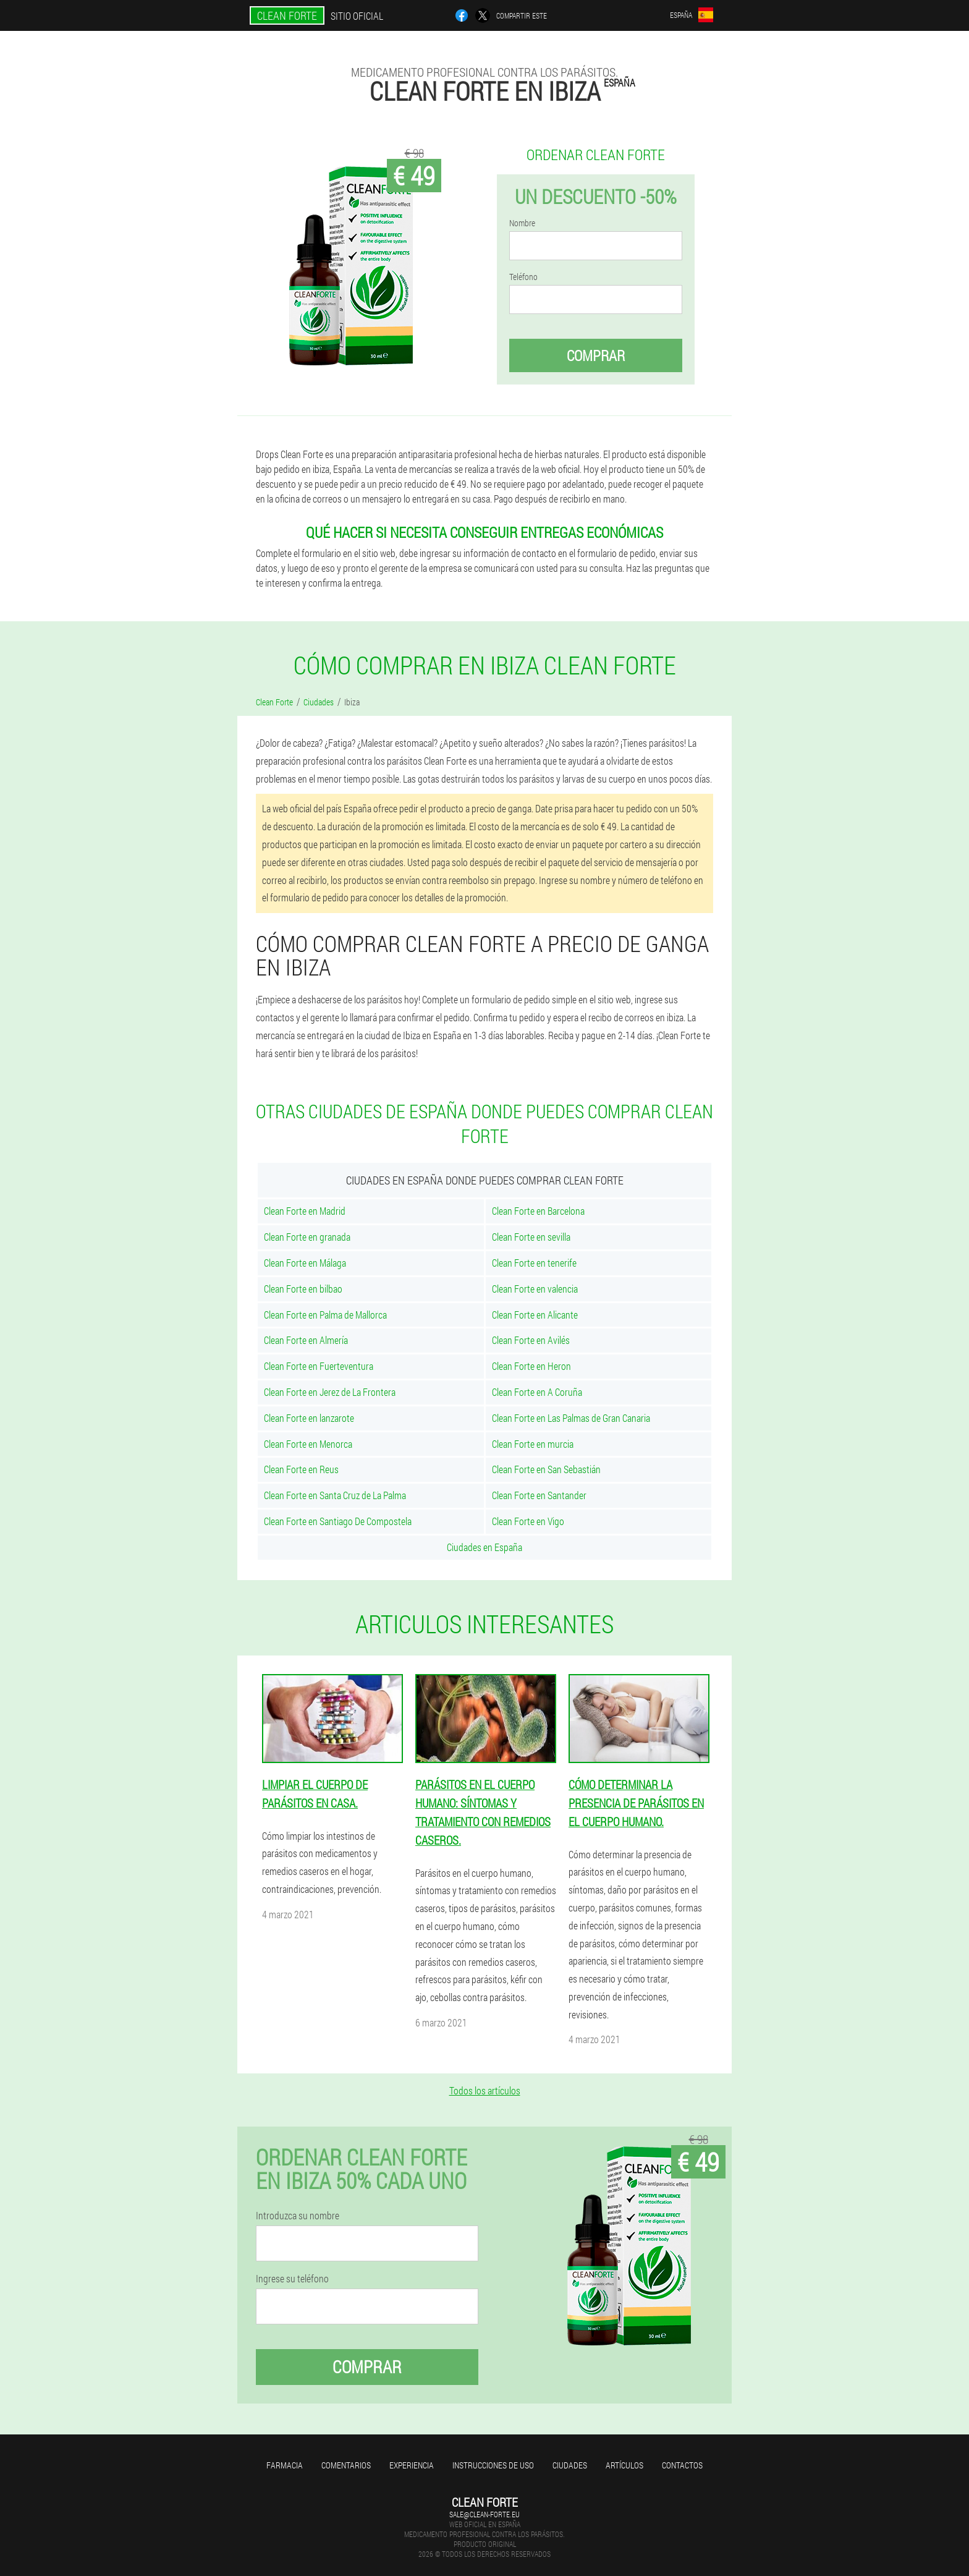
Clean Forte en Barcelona (538, 1210)
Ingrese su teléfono (292, 2279)
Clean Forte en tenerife (534, 1262)
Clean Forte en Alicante (535, 1314)
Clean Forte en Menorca (308, 1443)
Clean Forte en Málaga (305, 1262)
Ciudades (569, 2465)
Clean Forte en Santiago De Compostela (338, 1521)
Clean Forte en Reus (301, 1469)
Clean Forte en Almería (306, 1339)
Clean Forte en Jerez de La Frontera (330, 1391)
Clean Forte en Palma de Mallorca (325, 1314)
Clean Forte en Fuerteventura (318, 1365)
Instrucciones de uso (493, 2465)
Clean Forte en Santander (539, 1495)
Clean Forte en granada (307, 1236)
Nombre (522, 223)
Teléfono (523, 277)
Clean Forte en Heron (531, 1365)
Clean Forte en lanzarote (309, 1417)
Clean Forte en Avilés (531, 1339)
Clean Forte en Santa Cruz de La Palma (335, 1495)
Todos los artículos (484, 2090)
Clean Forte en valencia (535, 1288)
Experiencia (411, 2465)
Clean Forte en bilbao (303, 1288)
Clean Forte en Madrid (304, 1210)
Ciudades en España (484, 1547)
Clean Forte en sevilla (531, 1236)
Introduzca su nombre (297, 2216)
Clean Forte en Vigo (528, 1521)
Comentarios (346, 2465)
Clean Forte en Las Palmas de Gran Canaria (571, 1417)
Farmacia (284, 2465)
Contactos (682, 2465)
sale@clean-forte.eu (484, 2514)
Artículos (624, 2465)
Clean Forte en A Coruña (537, 1391)
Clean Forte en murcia (532, 1443)
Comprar (596, 355)
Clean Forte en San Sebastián (546, 1469)
